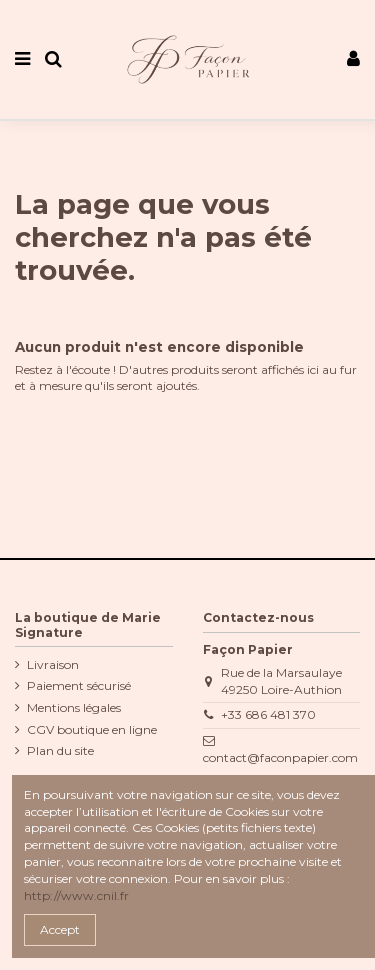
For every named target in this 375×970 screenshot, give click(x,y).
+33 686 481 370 (268, 714)
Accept (60, 929)
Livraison (53, 664)
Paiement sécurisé (79, 685)
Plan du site (60, 750)
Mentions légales (74, 707)
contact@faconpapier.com (280, 757)
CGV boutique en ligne (92, 729)
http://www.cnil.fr (76, 895)
